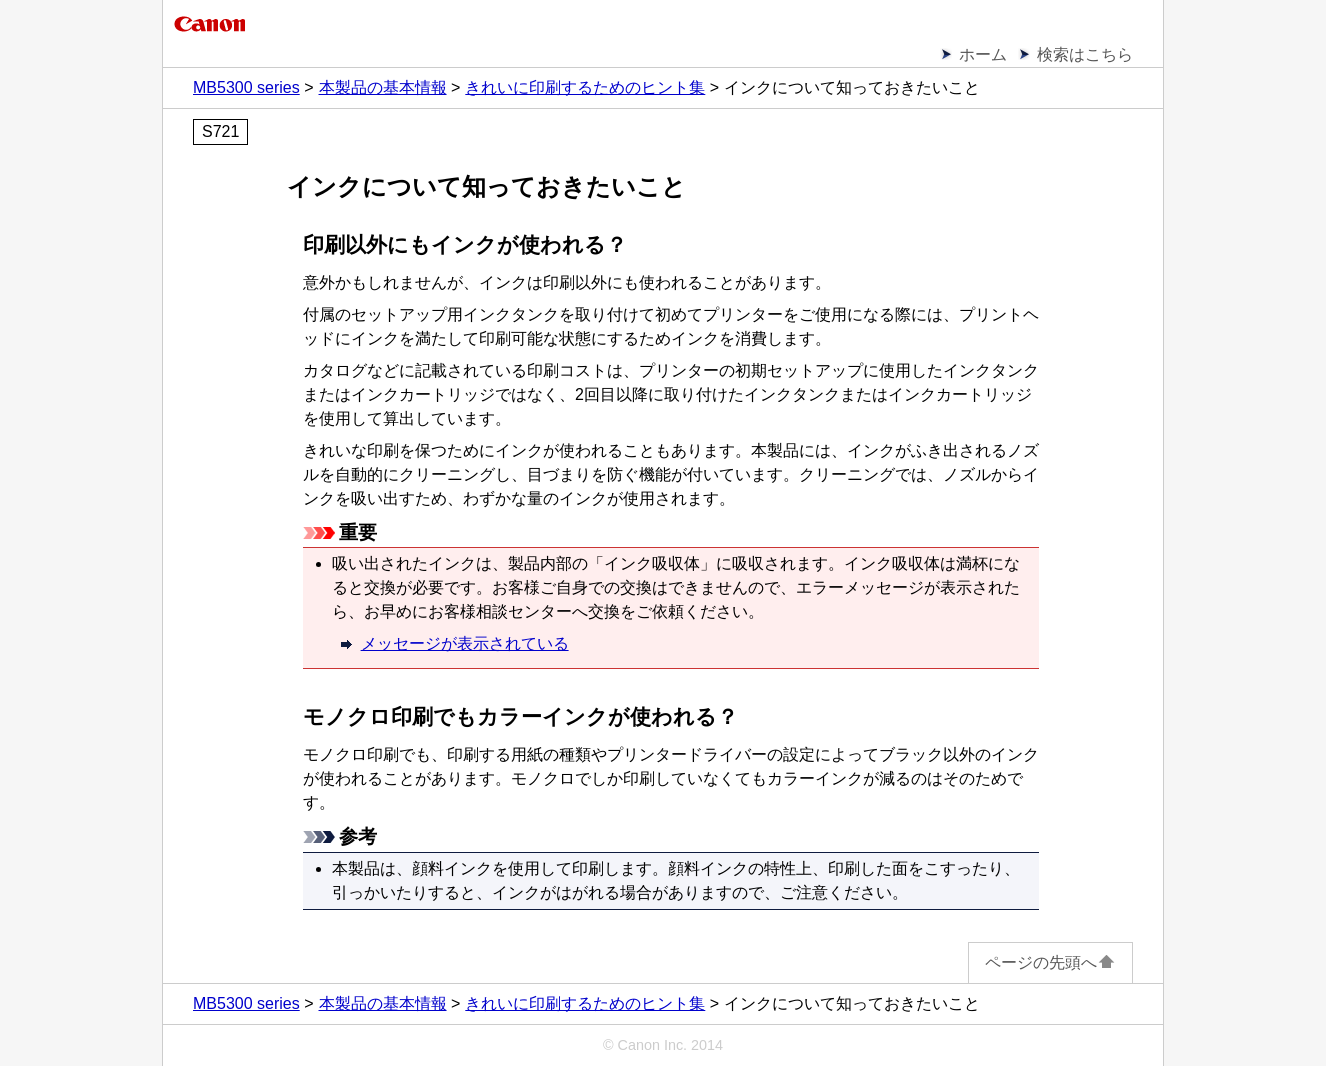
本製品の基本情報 (383, 87)
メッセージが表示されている (465, 643)
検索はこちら (1085, 54)
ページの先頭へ (1050, 962)
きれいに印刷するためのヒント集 (585, 87)
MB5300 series (246, 87)
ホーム (983, 54)
